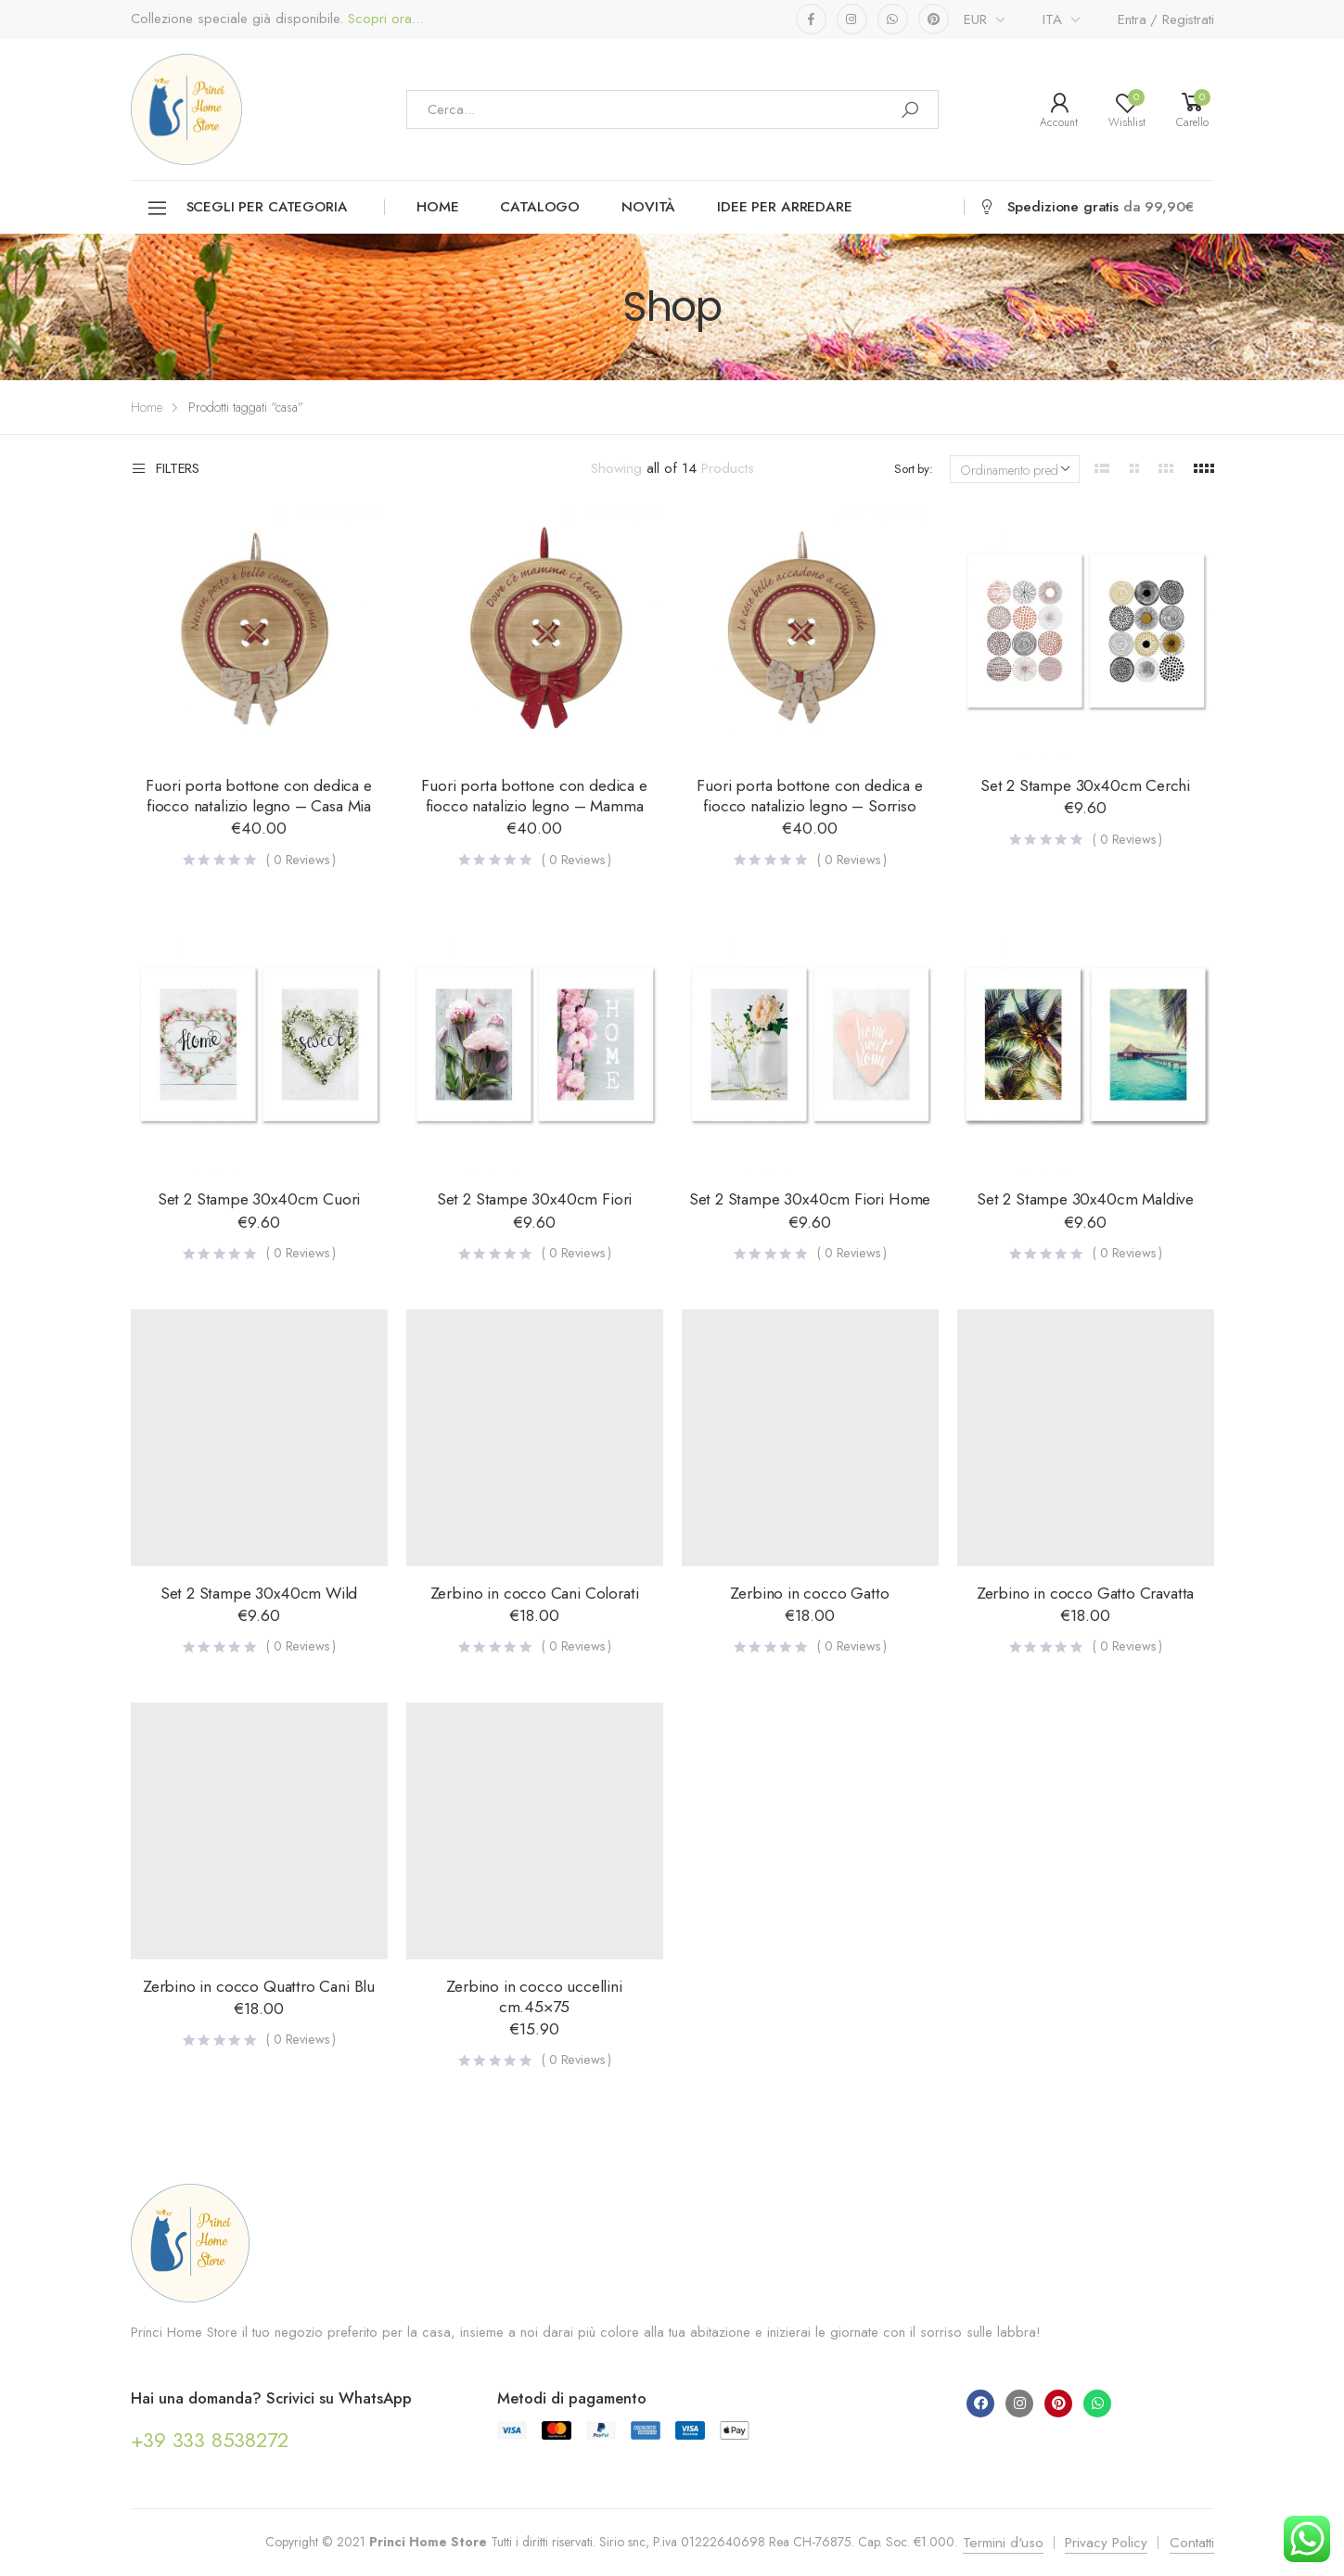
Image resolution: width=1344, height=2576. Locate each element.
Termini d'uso (1003, 2542)
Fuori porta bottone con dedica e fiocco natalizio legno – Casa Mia (258, 795)
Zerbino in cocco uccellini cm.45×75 (533, 1996)
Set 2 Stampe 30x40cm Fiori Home (810, 1199)
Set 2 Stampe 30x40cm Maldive (1085, 1199)
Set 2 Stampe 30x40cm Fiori (534, 1199)
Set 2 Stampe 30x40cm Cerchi (1085, 785)
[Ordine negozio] (1015, 469)
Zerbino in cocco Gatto (809, 1593)
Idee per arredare (784, 207)
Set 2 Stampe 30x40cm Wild (259, 1593)
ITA (1052, 19)
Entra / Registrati (1165, 19)
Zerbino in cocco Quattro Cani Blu (259, 1986)
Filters (165, 469)
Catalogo (540, 207)
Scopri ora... (383, 19)
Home (437, 207)
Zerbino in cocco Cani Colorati (534, 1593)
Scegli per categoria (246, 208)
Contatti (1192, 2542)
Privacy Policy (1106, 2542)
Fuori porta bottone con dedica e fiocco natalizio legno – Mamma (533, 795)
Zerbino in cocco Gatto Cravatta (1086, 1593)
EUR (975, 19)
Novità (648, 207)
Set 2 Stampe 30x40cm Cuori (259, 1199)
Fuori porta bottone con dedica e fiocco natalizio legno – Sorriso (809, 795)
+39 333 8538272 (210, 2440)
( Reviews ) (301, 859)
